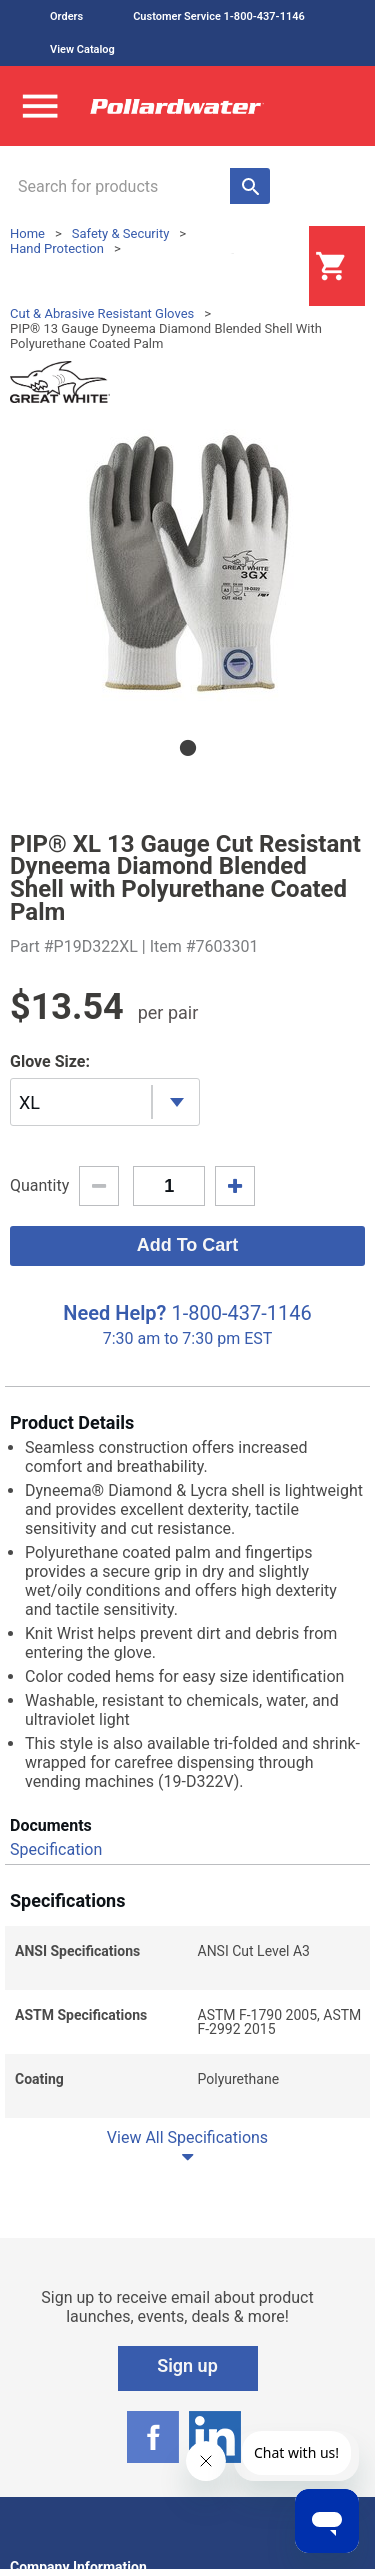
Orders (66, 16)
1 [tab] (188, 748)
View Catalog (82, 49)
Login (259, 267)
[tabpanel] (187, 563)
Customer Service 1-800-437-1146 (219, 16)
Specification (56, 1849)
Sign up (187, 2365)
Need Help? (114, 1313)
